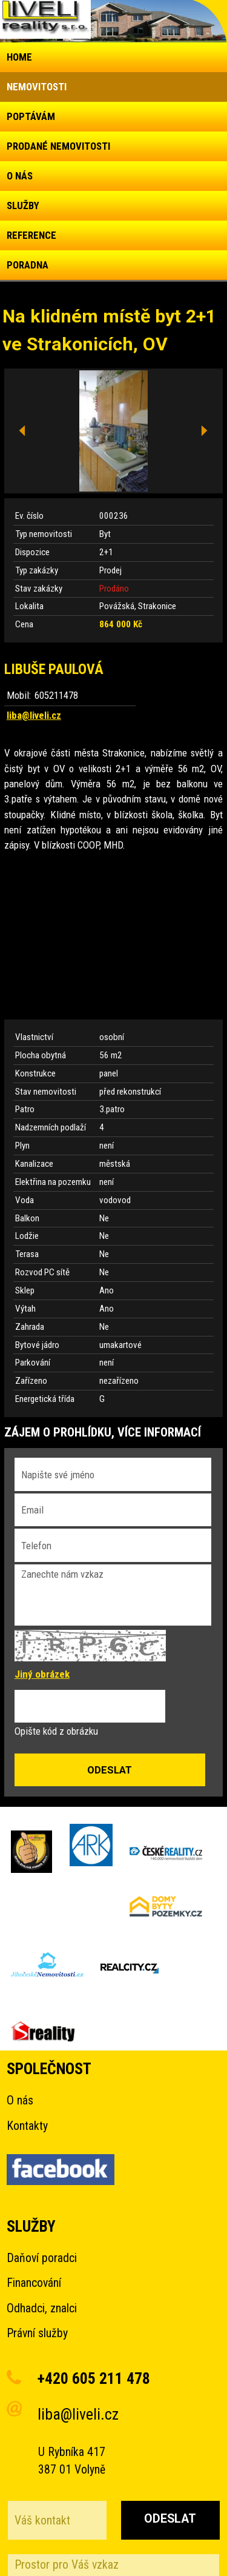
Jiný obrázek (42, 1674)
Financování (34, 2283)
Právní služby (37, 2333)
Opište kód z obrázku (56, 1731)
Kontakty (27, 2126)
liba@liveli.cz (34, 715)
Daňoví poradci (42, 2258)
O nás (20, 2100)
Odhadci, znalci (42, 2308)
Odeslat (170, 2519)
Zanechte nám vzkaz (113, 1595)
